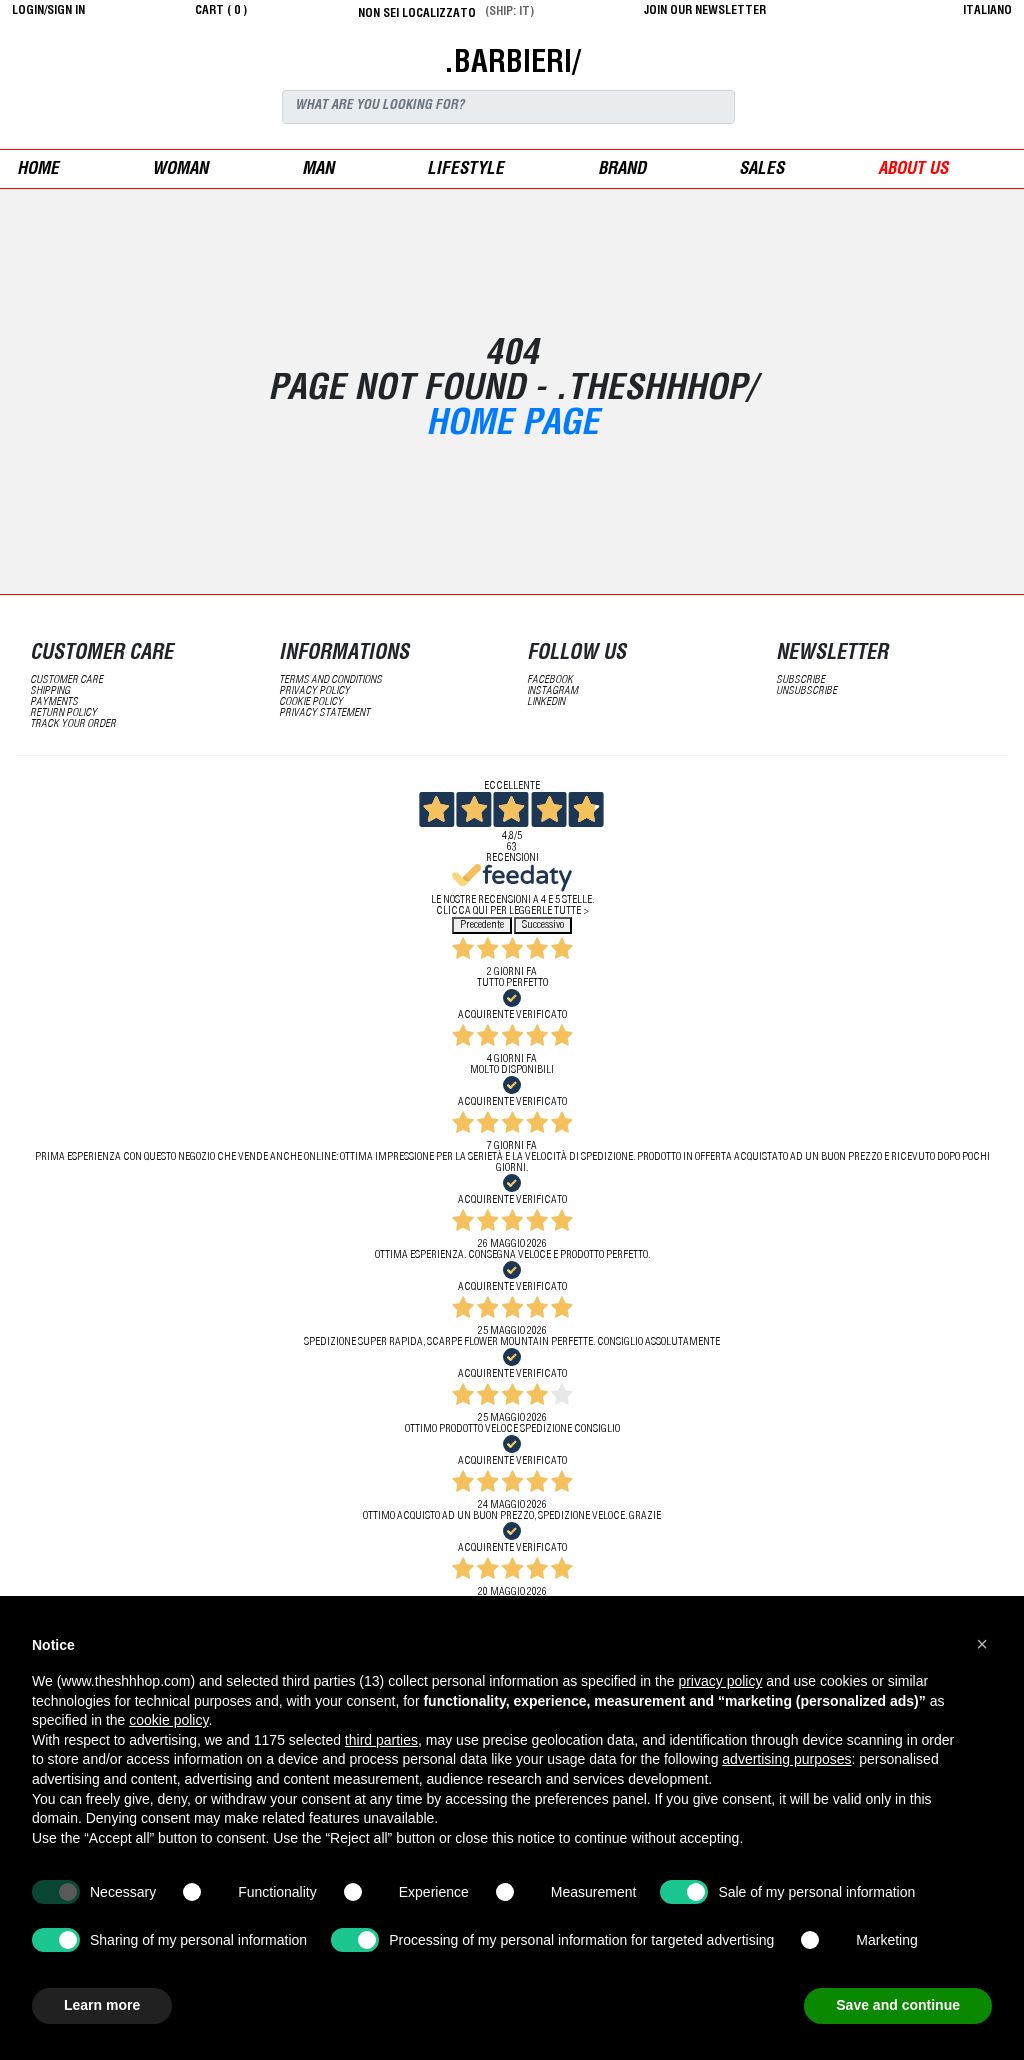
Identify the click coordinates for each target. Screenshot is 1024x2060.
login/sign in (48, 11)
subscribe (800, 680)
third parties (381, 1740)
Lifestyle (465, 170)
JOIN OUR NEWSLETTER (705, 11)
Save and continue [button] (898, 2005)
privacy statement (324, 713)
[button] (982, 1644)
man (318, 170)
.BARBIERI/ (512, 65)
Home (38, 170)
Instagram (552, 691)
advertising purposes (786, 1759)
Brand (622, 170)
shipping (50, 691)
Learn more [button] (102, 2005)
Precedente (482, 925)
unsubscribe (806, 691)
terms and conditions (330, 680)
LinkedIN (546, 702)
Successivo (543, 925)
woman (180, 170)
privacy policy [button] (720, 1681)
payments (54, 702)
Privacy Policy (314, 691)
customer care (66, 680)
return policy (63, 713)
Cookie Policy (311, 702)
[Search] (508, 107)
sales (761, 170)
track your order (73, 724)
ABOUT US (913, 170)
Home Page (512, 426)
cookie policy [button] (168, 1720)
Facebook (550, 680)
